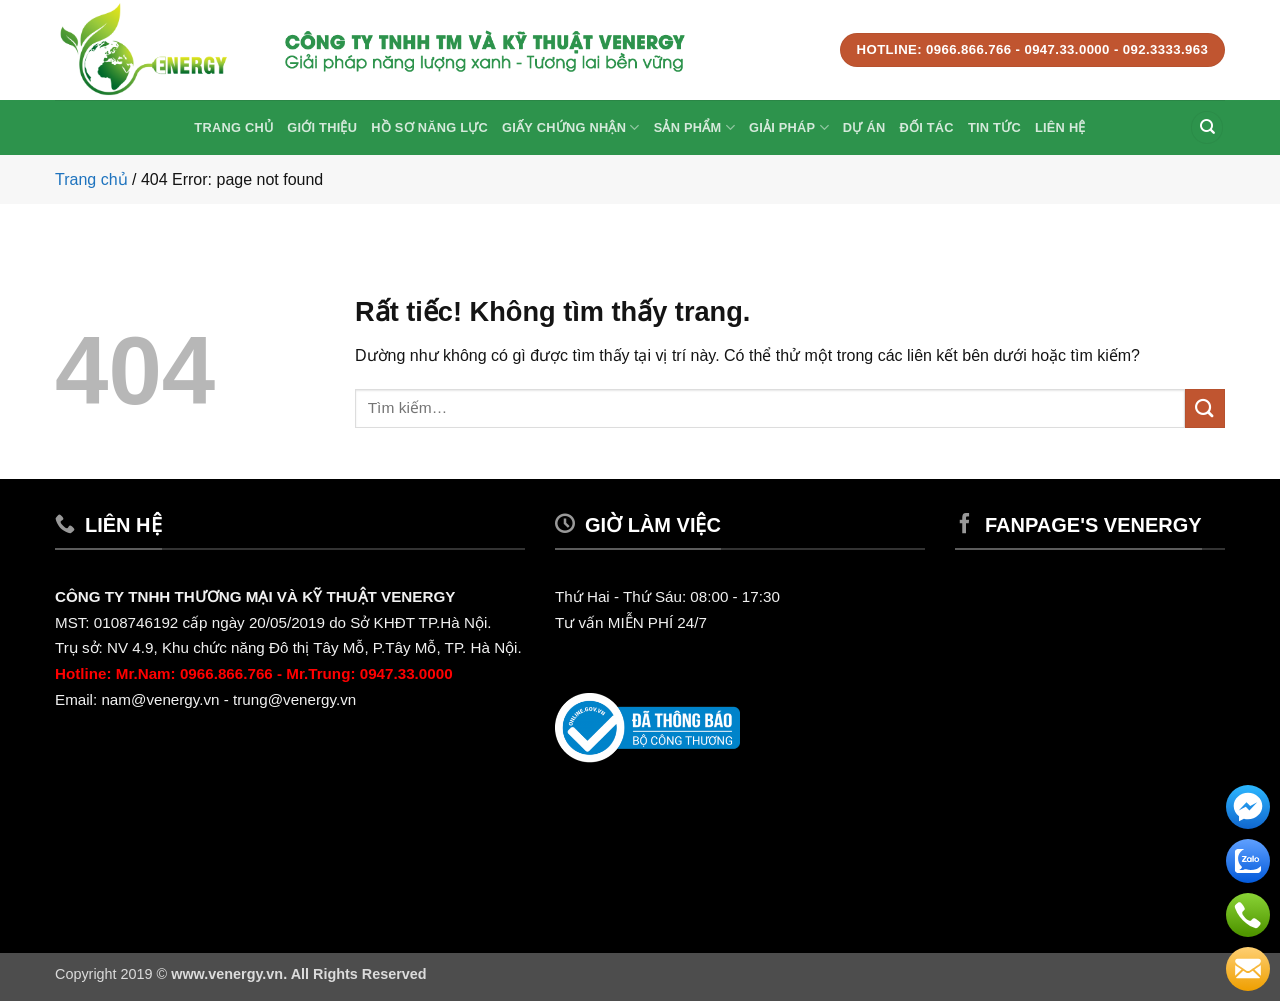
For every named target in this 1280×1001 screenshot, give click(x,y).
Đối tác (926, 127)
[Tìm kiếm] (1207, 127)
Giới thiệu (322, 127)
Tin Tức (994, 127)
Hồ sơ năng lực (429, 127)
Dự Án (864, 127)
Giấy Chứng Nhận (571, 127)
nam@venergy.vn (160, 699)
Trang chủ (233, 127)
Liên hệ (1060, 127)
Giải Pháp (789, 127)
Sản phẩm (694, 127)
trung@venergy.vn (296, 699)
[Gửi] (1205, 408)
